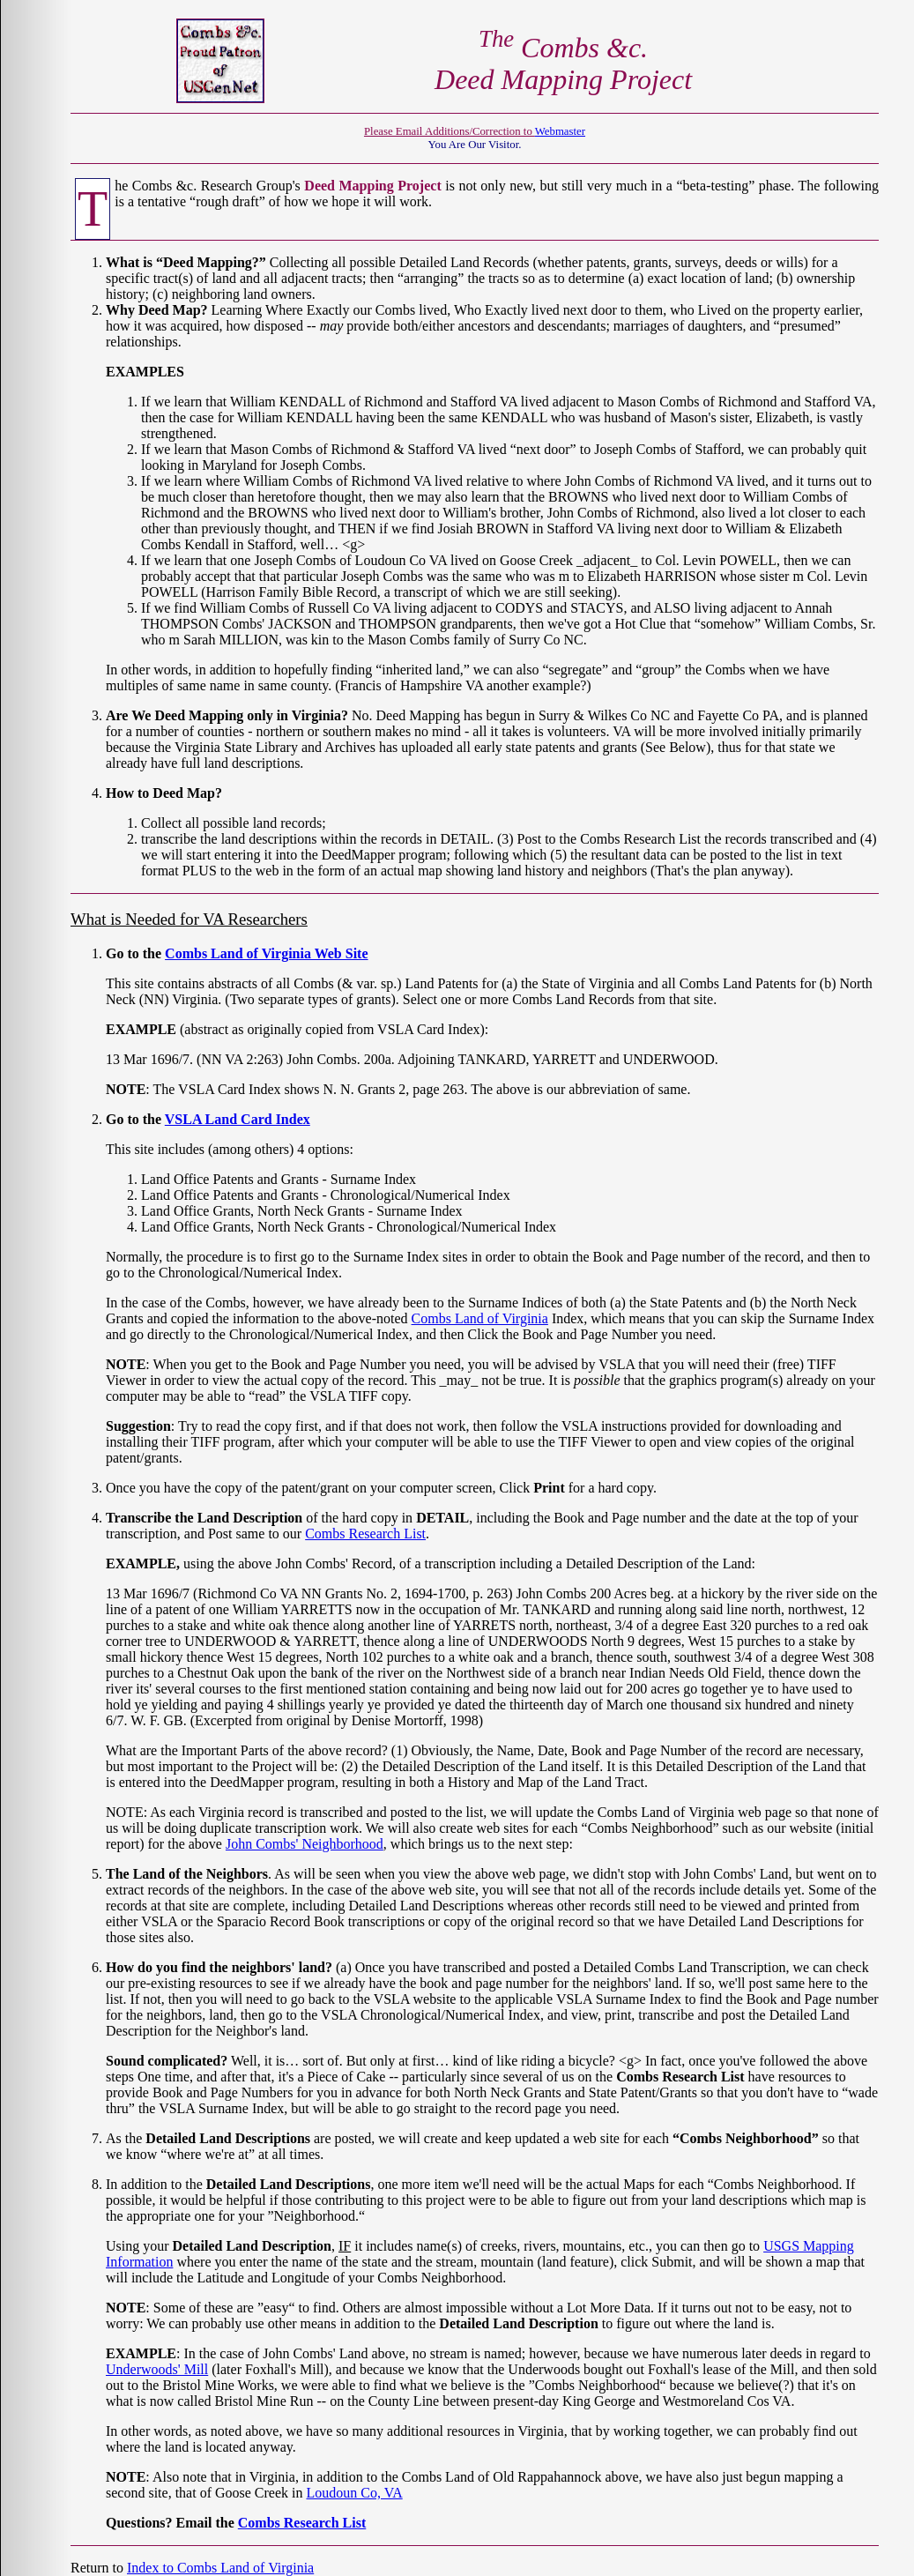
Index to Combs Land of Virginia (220, 2567)
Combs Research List (365, 1533)
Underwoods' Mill (157, 2369)
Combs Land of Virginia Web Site (266, 953)
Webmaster (560, 131)
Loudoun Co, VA (355, 2492)
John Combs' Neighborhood (304, 1843)
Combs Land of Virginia (480, 1318)
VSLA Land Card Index (237, 1119)
